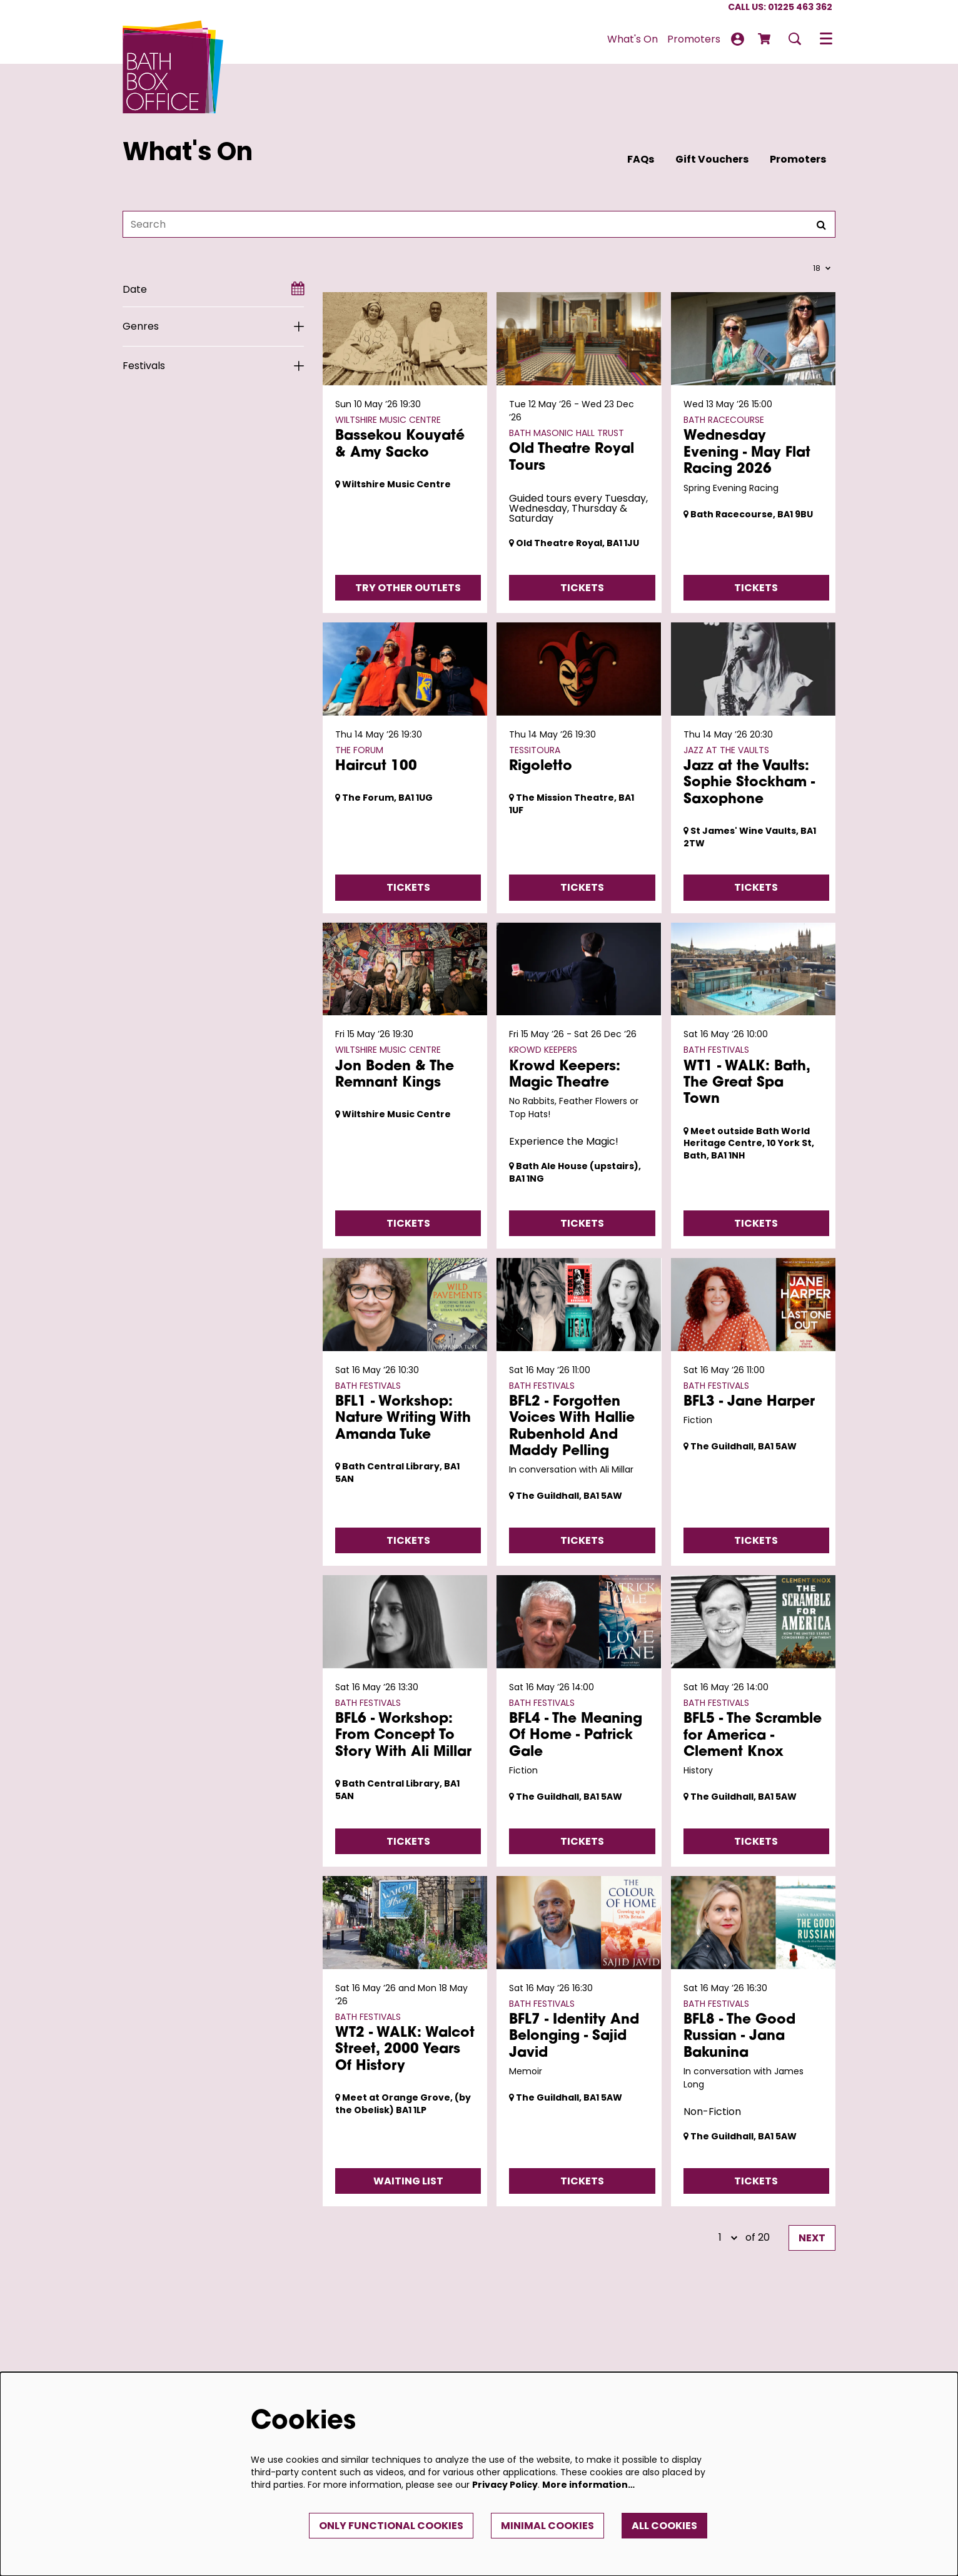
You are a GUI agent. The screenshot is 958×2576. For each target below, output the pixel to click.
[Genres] (213, 327)
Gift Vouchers (712, 159)
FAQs (640, 159)
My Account (737, 39)
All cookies (664, 2525)
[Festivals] (213, 366)
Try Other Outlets (408, 588)
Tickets (582, 588)
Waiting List (408, 2181)
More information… (588, 2484)
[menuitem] (632, 39)
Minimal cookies (547, 2525)
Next (812, 2238)
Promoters (798, 159)
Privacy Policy (505, 2484)
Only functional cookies (391, 2525)
